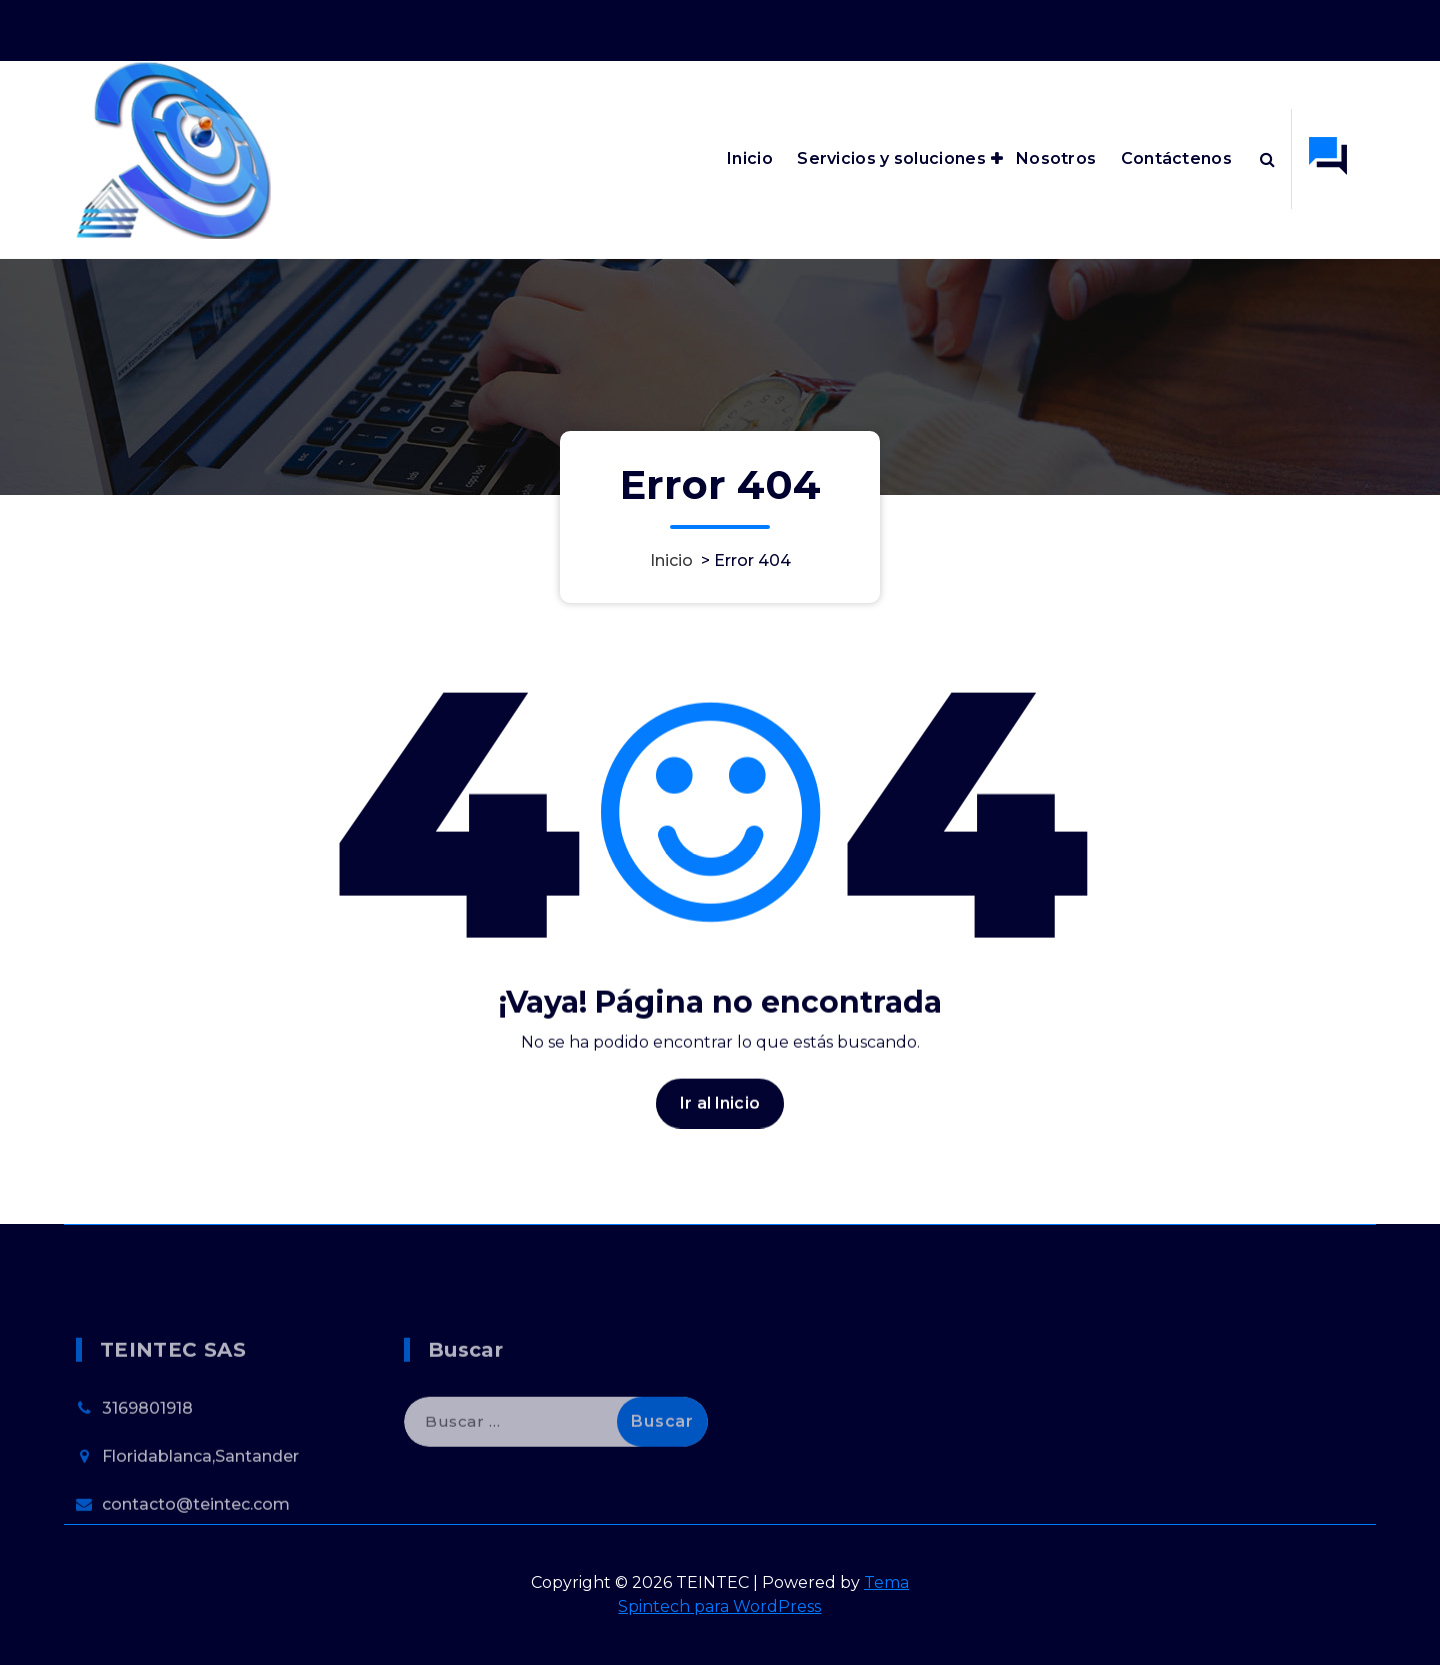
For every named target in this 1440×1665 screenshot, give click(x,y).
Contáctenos (1176, 158)
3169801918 (147, 1448)
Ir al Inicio (720, 1118)
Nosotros (1056, 158)
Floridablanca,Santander (200, 1496)
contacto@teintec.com (196, 1544)
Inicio (750, 158)
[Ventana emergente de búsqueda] (1267, 159)
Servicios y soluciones (891, 158)
